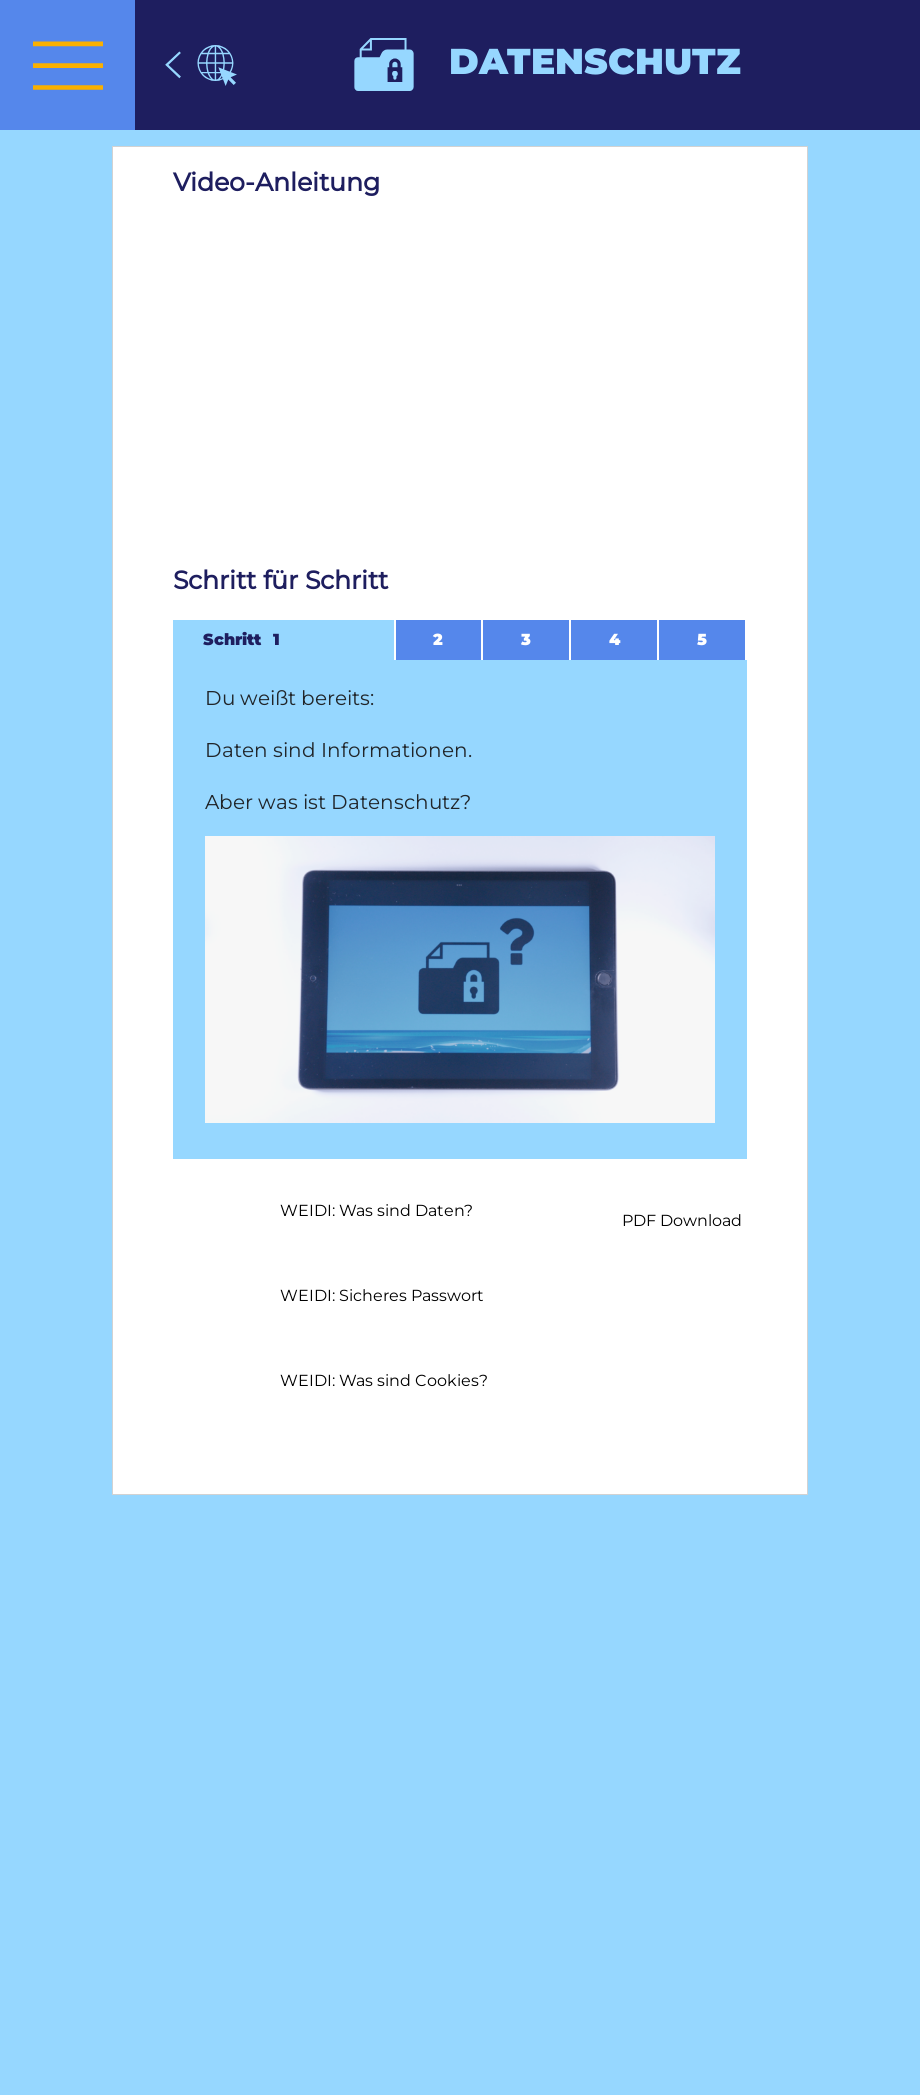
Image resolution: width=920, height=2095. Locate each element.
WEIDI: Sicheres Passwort (382, 1295)
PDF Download (682, 1220)
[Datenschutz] (201, 65)
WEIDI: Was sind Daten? (376, 1210)
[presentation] (67, 65)
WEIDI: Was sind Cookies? (384, 1380)
